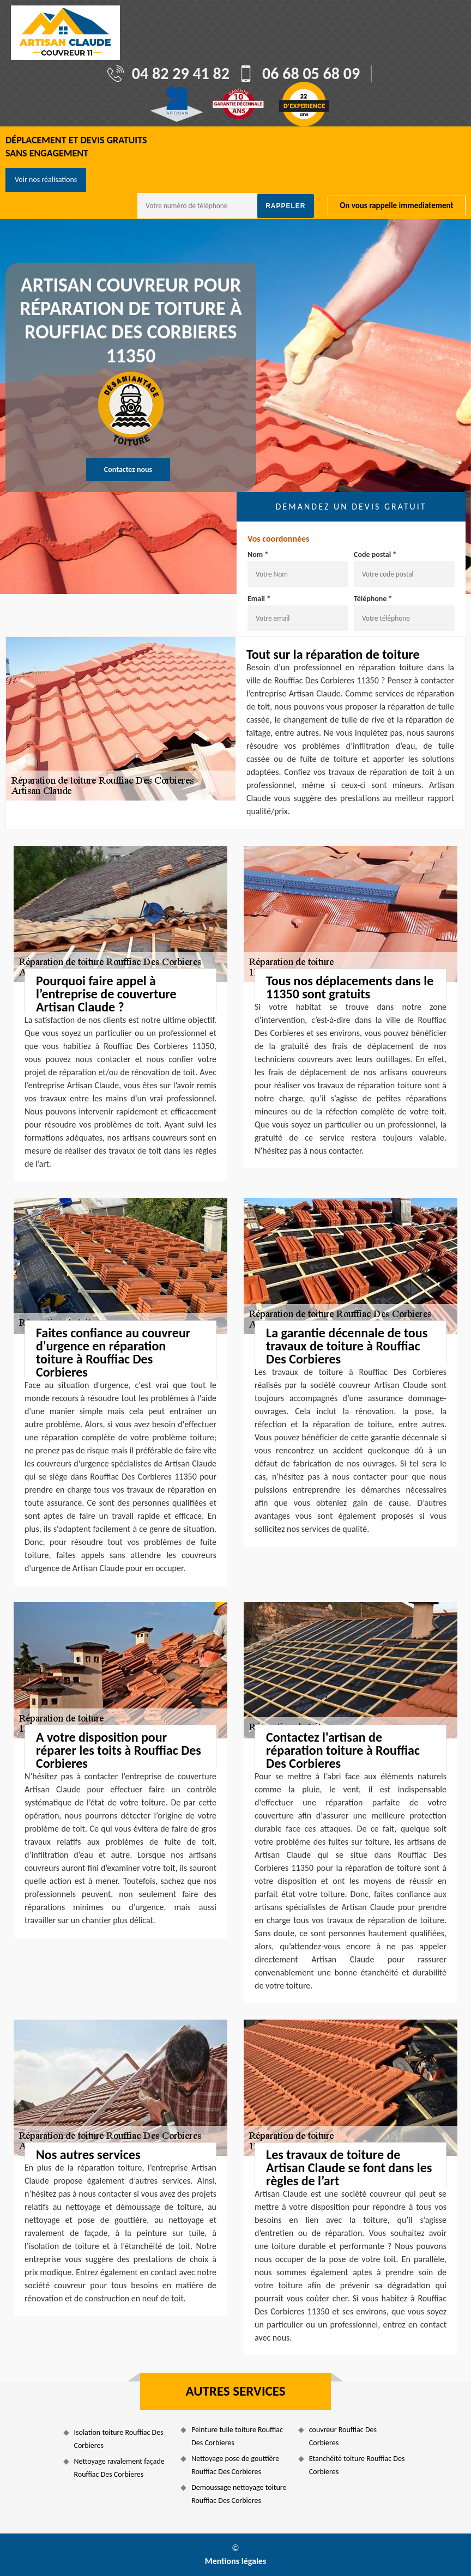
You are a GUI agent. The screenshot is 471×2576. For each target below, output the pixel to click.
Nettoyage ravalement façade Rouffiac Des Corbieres (119, 2468)
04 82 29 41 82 (181, 73)
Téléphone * (373, 598)
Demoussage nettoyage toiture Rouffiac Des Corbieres (238, 2494)
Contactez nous (128, 469)
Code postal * (375, 554)
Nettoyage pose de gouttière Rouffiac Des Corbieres (235, 2465)
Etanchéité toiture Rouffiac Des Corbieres (357, 2465)
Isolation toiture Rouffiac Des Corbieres (119, 2439)
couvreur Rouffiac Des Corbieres (343, 2436)
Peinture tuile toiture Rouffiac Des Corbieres (237, 2436)
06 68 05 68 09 (311, 73)
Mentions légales (236, 2561)
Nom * (257, 554)
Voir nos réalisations (46, 179)
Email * (258, 598)
